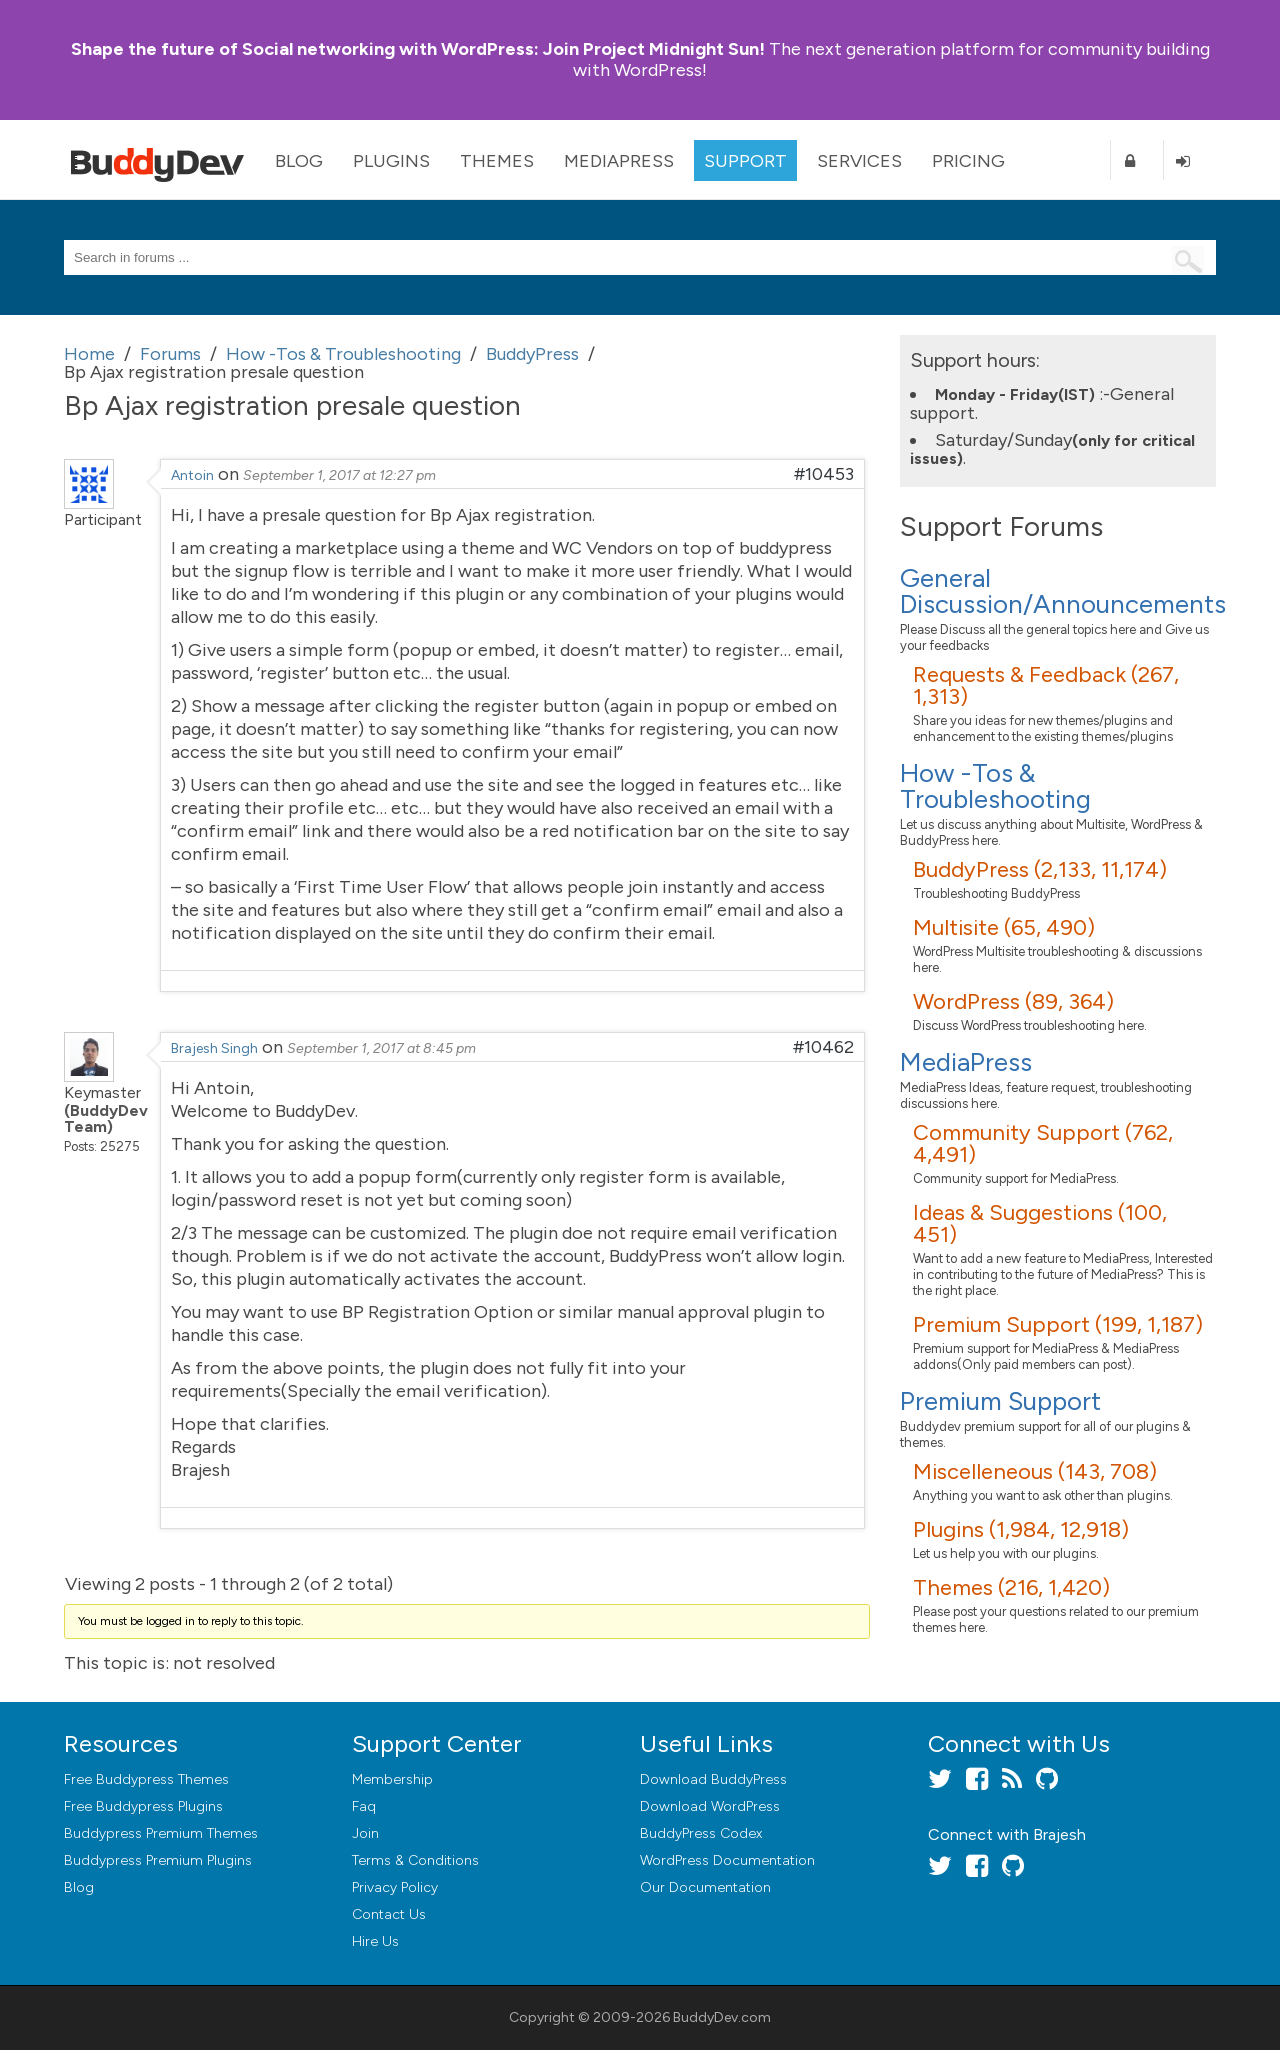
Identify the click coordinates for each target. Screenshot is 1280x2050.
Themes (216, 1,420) (1011, 1587)
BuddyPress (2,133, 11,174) (1040, 869)
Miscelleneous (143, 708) (1035, 1471)
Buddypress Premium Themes (161, 1833)
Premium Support (1000, 1401)
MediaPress (619, 161)
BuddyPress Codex (701, 1833)
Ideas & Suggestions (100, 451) (1040, 1223)
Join (365, 1833)
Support (745, 161)
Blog (299, 161)
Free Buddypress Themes (146, 1779)
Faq (364, 1806)
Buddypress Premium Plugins (158, 1860)
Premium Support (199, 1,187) (1058, 1324)
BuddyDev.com (722, 2017)
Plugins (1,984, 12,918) (1021, 1529)
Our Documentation (705, 1887)
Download (713, 1779)
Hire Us (375, 1941)
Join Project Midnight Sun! (418, 49)
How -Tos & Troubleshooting (995, 786)
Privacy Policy (395, 1887)
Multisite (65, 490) (1004, 927)
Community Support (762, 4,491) (1043, 1143)
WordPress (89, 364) (1013, 1001)
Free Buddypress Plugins (143, 1806)
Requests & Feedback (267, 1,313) (1046, 685)
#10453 (824, 474)
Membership (392, 1779)
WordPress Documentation (727, 1860)
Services (859, 161)
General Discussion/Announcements (1063, 591)
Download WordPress (710, 1806)
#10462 (823, 1047)
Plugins (391, 161)
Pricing (968, 161)
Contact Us (389, 1914)
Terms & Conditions (415, 1860)
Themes (497, 161)
